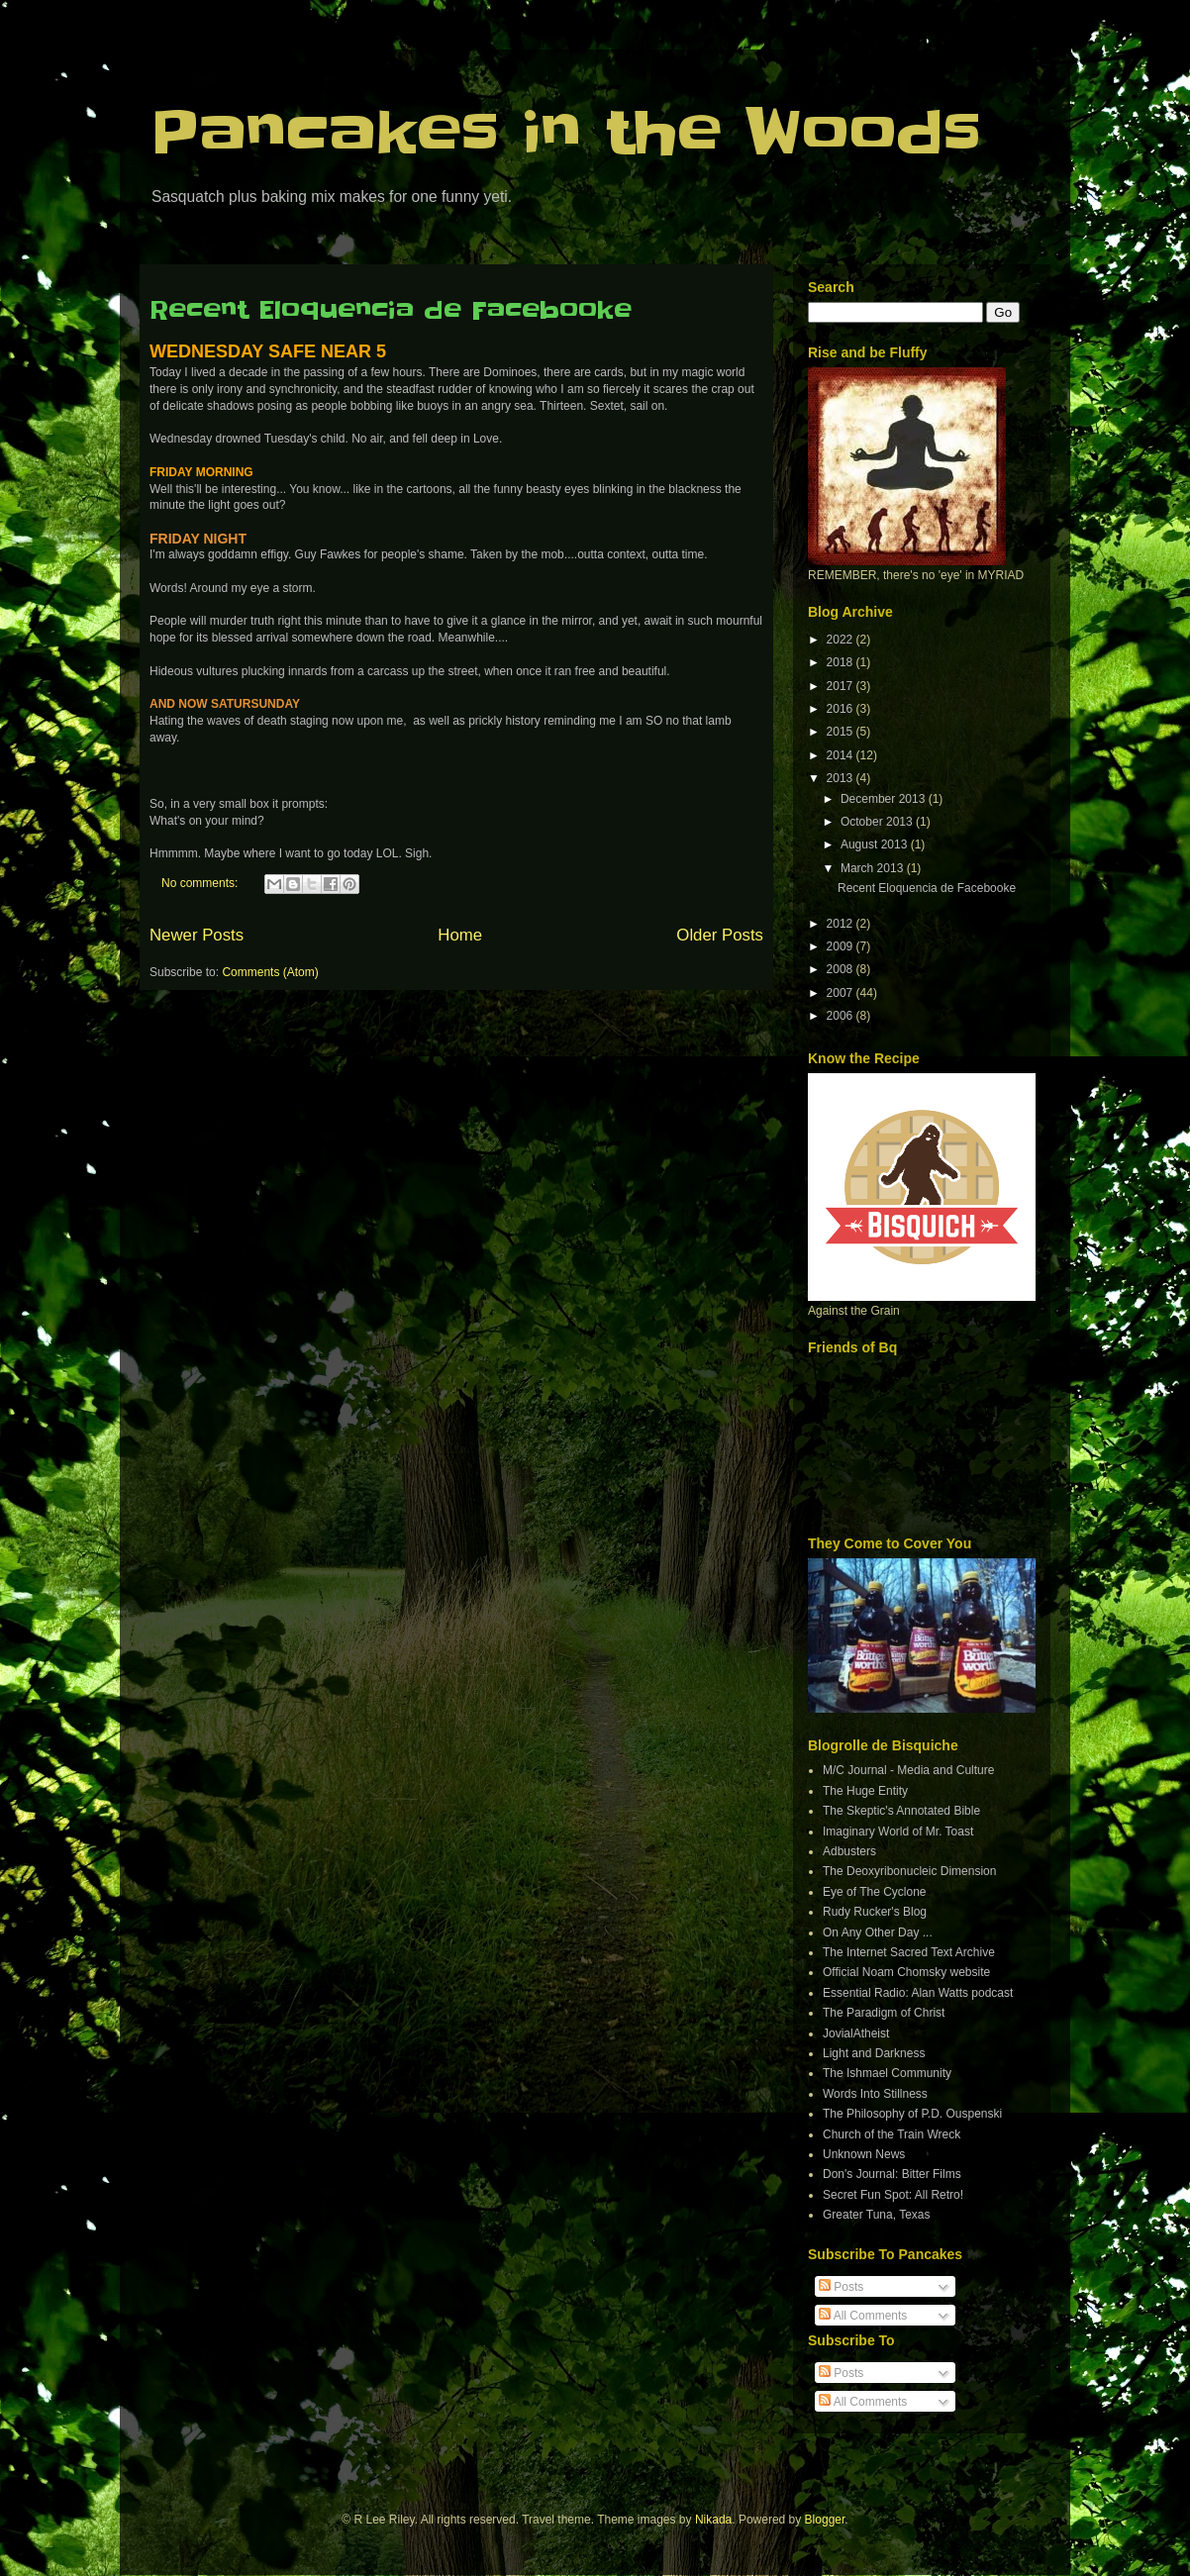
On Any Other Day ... (878, 1932)
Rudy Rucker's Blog (875, 1912)
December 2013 (885, 799)
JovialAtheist (856, 2033)
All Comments (863, 2316)
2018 (841, 662)
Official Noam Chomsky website (906, 1972)
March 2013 (874, 868)
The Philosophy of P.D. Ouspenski (912, 2114)
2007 (841, 993)
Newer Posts (196, 935)
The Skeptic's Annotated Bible (901, 1811)
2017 (841, 686)
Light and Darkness (874, 2053)
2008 (841, 969)
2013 (841, 778)
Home (460, 935)
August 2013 (876, 844)
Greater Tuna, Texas (877, 2215)
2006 (841, 1016)
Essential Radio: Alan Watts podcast (918, 1993)
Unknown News (864, 2154)
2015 (841, 732)
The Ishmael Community (887, 2073)
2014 (841, 755)
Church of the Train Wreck (891, 2134)
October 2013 (878, 822)
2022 (841, 639)
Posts (841, 2287)
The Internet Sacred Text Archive (909, 1952)
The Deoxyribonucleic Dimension (909, 1871)
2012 (841, 924)
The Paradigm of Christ (883, 2013)
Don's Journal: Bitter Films (892, 2174)
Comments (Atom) (270, 972)
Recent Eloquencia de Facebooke (390, 310)
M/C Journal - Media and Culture (908, 1770)
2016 (841, 709)
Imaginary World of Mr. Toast (898, 1831)
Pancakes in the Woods (565, 133)
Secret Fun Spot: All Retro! (893, 2195)
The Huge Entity (865, 1791)
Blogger (825, 2519)
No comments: (201, 883)
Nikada (713, 2519)
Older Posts (719, 935)
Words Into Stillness (875, 2094)
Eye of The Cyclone (875, 1892)
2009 (841, 946)
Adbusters (849, 1851)
